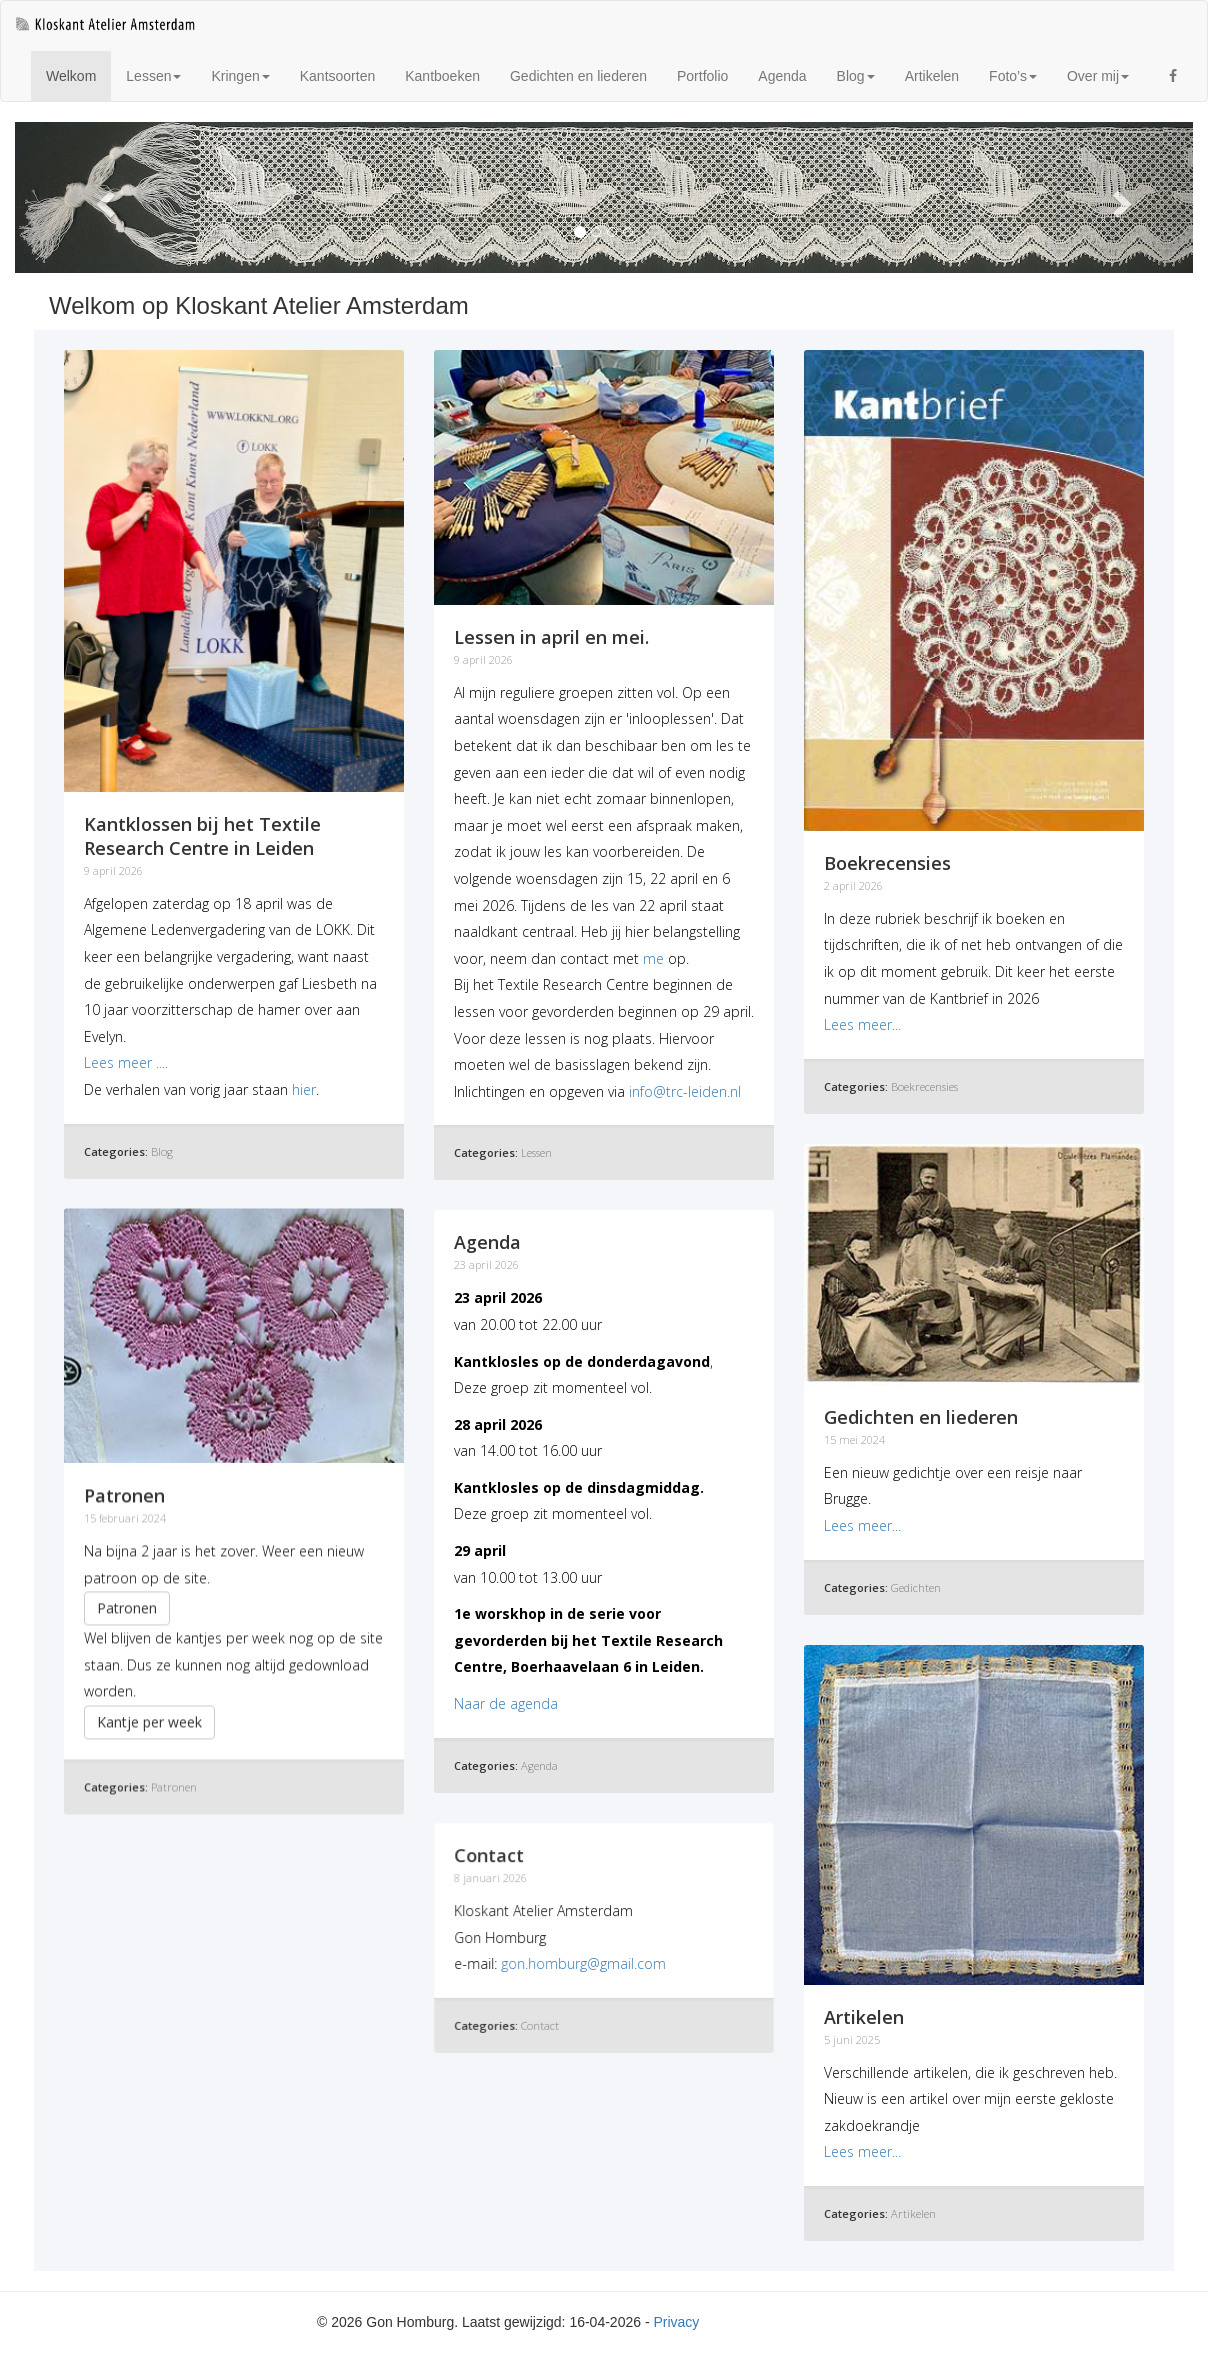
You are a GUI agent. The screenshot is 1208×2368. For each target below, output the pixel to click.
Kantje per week (149, 1717)
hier (304, 1089)
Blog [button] (856, 76)
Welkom (78, 74)
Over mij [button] (1098, 76)
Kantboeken (442, 76)
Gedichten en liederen (578, 76)
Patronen (127, 1603)
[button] (103, 197)
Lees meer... (862, 1024)
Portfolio (702, 76)
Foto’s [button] (1013, 76)
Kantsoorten (338, 76)
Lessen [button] (153, 76)
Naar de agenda (506, 1703)
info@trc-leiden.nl (685, 1091)
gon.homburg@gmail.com (584, 1963)
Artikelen (932, 76)
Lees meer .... (126, 1062)
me (653, 958)
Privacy (676, 2322)
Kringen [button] (240, 76)
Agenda (782, 76)
